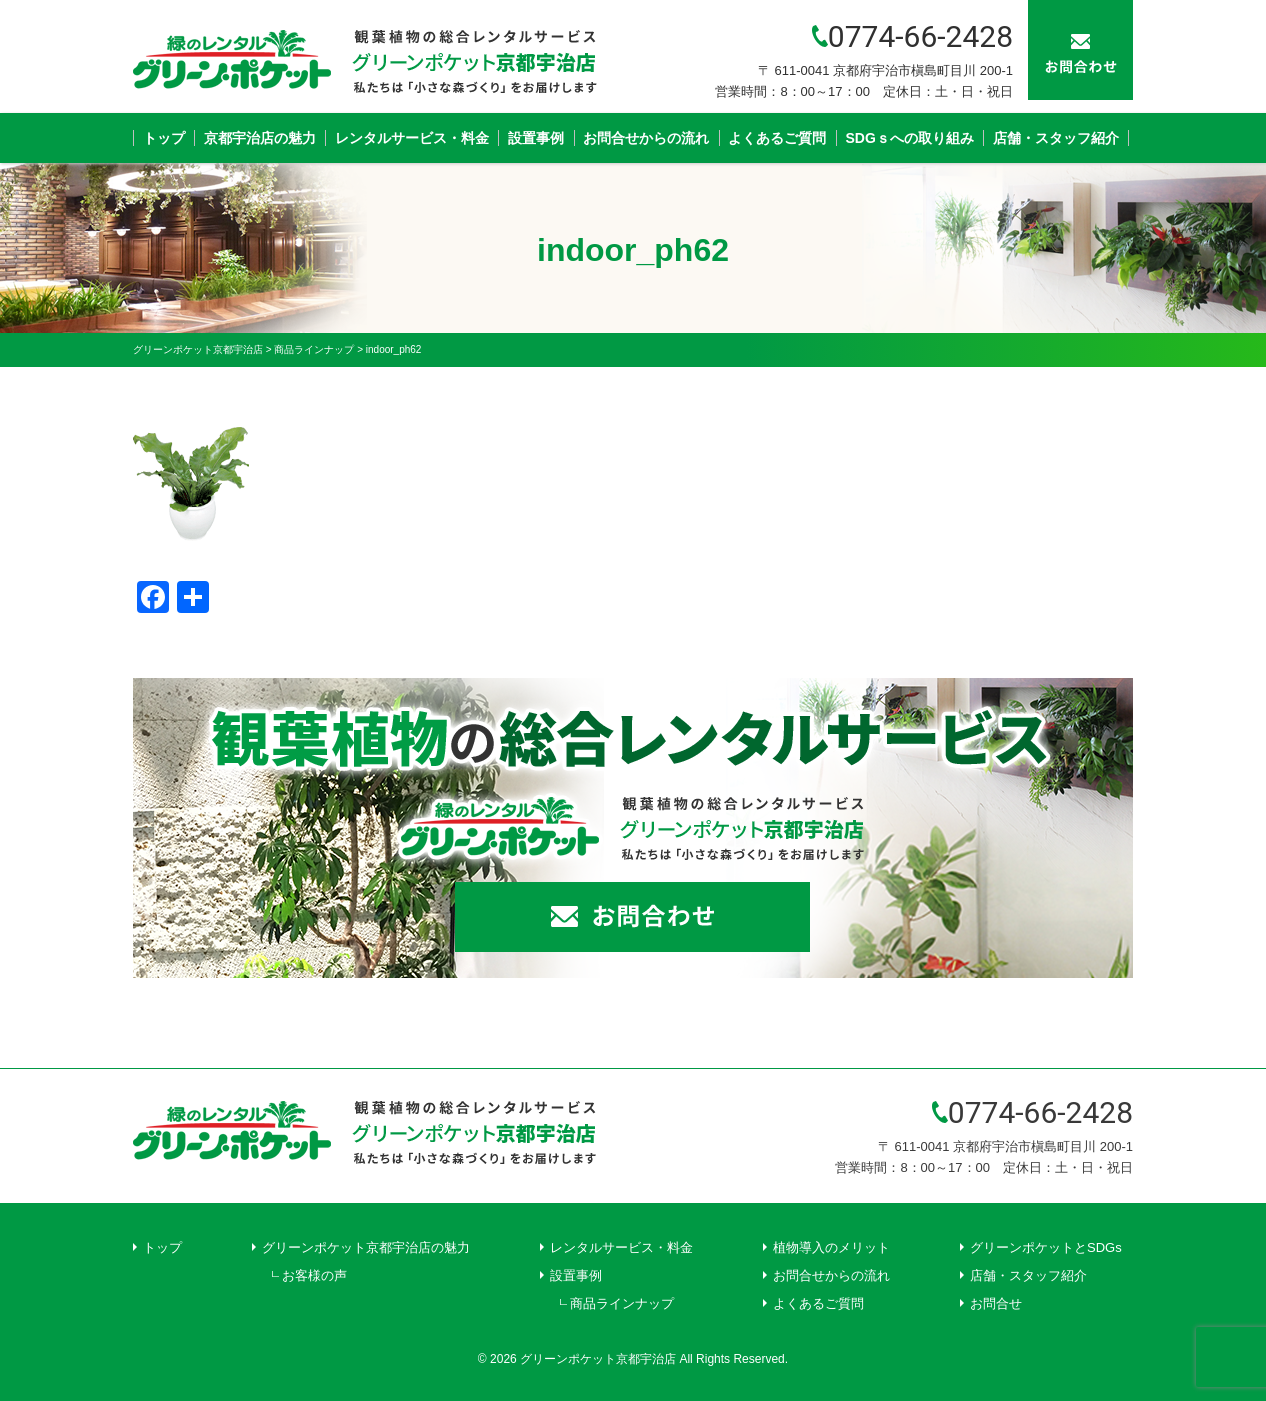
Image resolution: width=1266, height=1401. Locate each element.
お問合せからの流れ (646, 138)
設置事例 (536, 138)
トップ (164, 138)
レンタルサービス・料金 (412, 138)
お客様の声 (314, 1275)
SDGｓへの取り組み (910, 138)
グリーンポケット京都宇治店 (598, 1359)
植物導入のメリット (831, 1247)
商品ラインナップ (622, 1303)
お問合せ (996, 1303)
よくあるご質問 (777, 138)
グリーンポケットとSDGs (1046, 1247)
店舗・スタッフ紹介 (1056, 138)
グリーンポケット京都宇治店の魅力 (366, 1247)
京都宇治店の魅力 (260, 138)
